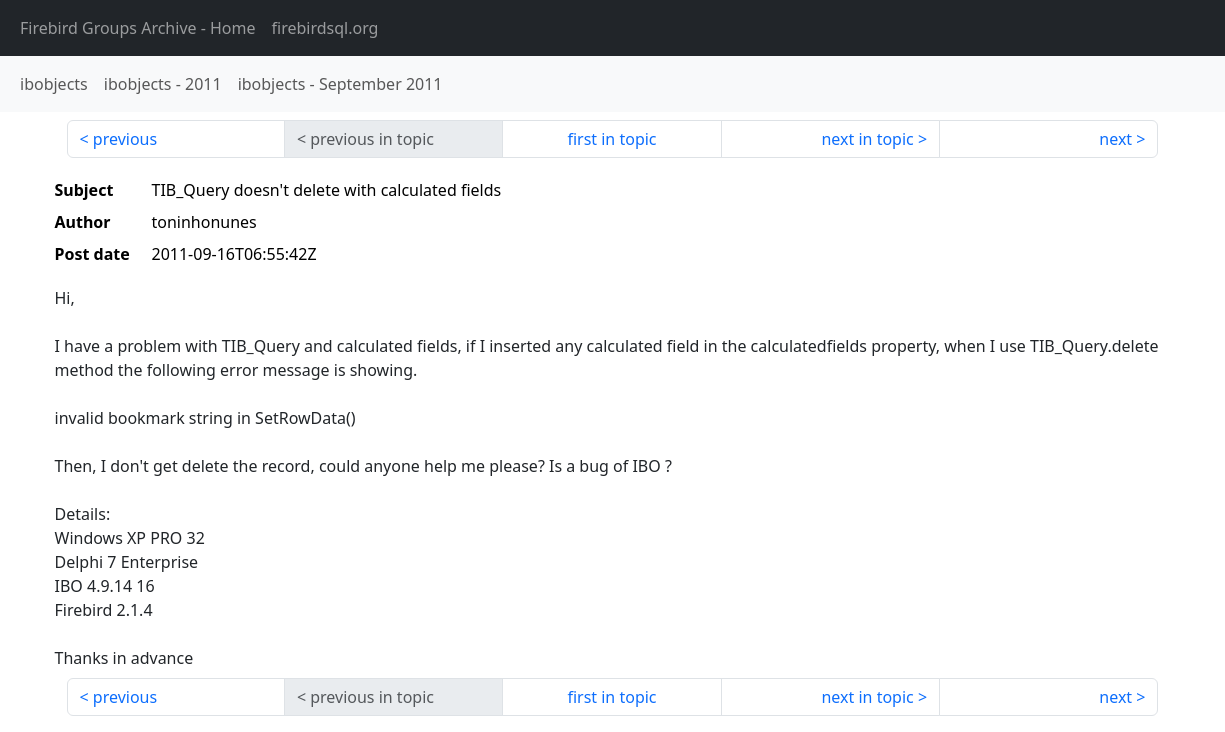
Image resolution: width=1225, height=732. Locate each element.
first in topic (611, 139)
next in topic (867, 139)
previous (125, 139)
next (1115, 139)
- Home (138, 28)
